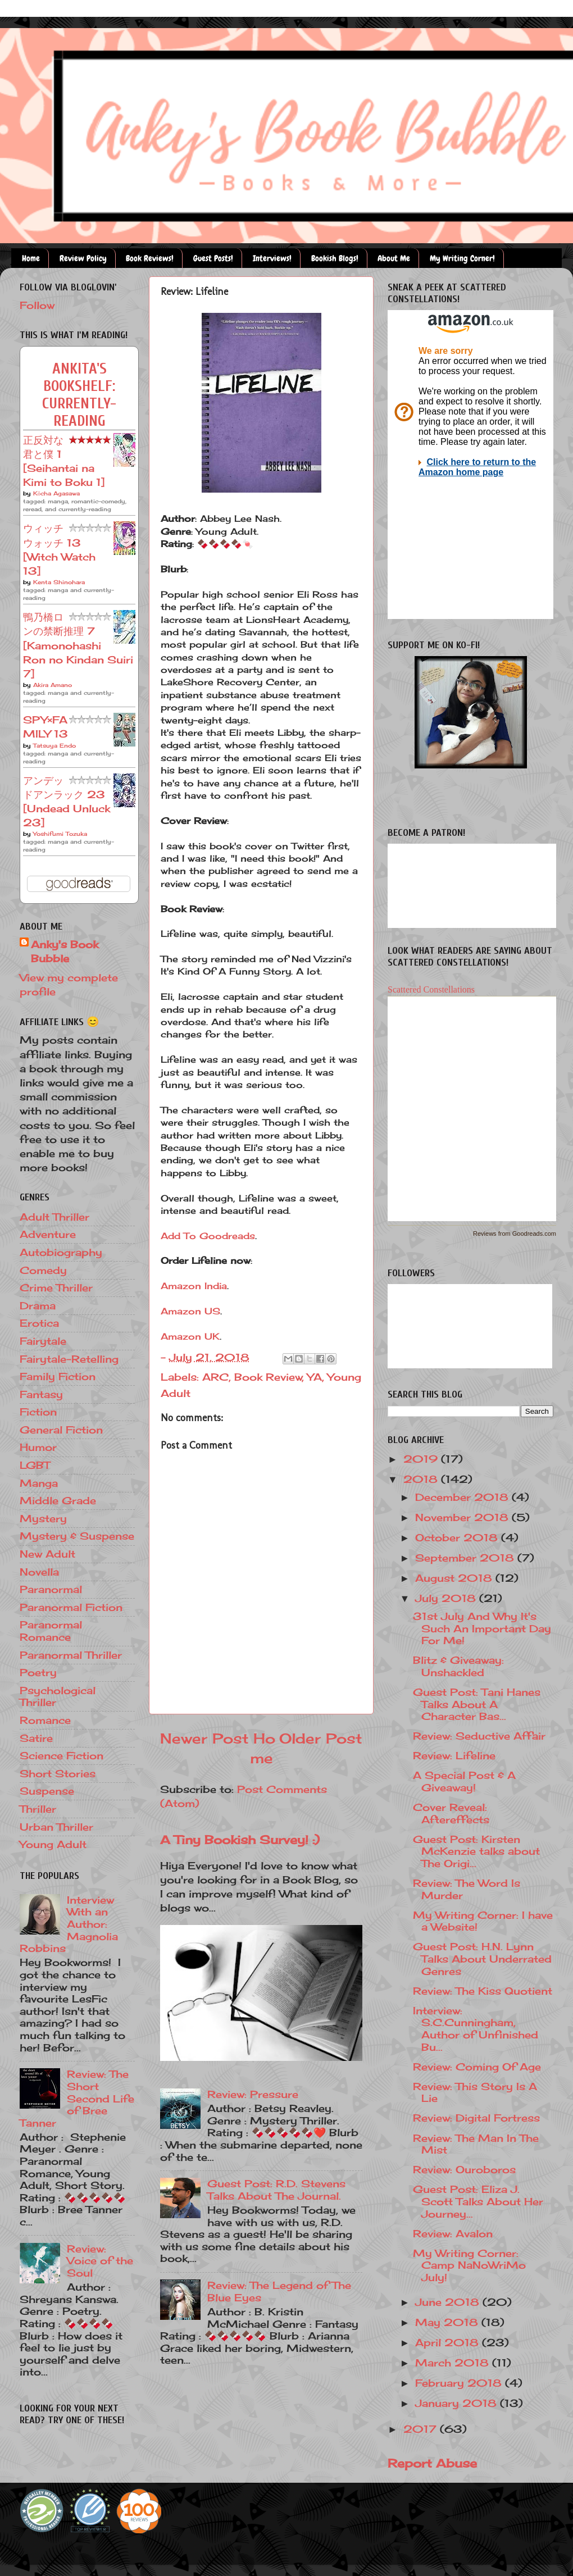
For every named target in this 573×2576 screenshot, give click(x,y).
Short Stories (58, 1773)
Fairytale (43, 1341)
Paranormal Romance (51, 1630)
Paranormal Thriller (71, 1655)
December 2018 (463, 1497)
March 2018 (453, 2362)
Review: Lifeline (454, 1755)
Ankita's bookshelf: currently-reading (79, 395)
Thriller (38, 1809)
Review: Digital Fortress (476, 2117)
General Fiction (61, 1429)
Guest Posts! (213, 258)
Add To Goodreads (208, 1235)
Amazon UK (190, 1336)
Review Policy (83, 258)
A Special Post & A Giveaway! (464, 1781)
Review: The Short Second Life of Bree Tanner (77, 2098)
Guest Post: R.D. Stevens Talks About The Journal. (276, 2189)
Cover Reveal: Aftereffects (451, 1813)
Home (31, 258)
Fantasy (41, 1394)
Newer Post (204, 1738)
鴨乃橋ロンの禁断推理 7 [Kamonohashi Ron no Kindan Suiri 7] (78, 645)
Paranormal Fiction (71, 1607)
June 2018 (449, 2302)
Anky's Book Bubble (64, 951)
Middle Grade (58, 1500)
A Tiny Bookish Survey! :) (240, 1839)
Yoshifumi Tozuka (60, 833)
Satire (36, 1738)
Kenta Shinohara (59, 582)
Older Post (320, 1738)
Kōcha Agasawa (56, 493)
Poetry (38, 1672)
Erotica (39, 1323)
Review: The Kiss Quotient (482, 1991)
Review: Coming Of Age (477, 2066)
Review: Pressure (252, 2094)
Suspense (47, 1791)
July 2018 (447, 1598)
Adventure (48, 1234)
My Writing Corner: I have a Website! (483, 1921)
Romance (45, 1720)
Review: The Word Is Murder (466, 1889)
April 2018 (448, 2342)
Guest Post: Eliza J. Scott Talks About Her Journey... (478, 2201)
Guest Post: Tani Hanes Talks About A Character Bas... (476, 1704)
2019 (422, 1459)
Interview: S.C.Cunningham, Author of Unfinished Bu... (475, 2028)
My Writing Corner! (462, 258)
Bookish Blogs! (334, 258)
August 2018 (455, 1578)
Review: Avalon (453, 2233)
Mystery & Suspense (77, 1536)
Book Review (268, 1377)
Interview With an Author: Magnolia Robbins (69, 1924)
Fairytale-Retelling (69, 1359)
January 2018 (457, 2403)
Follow (37, 305)
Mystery (43, 1518)
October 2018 (458, 1537)
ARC (215, 1377)
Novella (39, 1571)
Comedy (43, 1270)
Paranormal (51, 1589)
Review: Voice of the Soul (100, 2260)
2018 (422, 1479)
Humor (38, 1447)
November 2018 (463, 1517)
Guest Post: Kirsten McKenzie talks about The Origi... (476, 1851)
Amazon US (190, 1311)
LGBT (35, 1465)
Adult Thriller (54, 1216)
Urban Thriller (56, 1827)
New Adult (47, 1554)
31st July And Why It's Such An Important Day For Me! (482, 1628)
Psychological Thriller (58, 1696)
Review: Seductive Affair (479, 1736)
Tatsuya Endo (54, 745)
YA (314, 1377)
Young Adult (53, 1844)
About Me (394, 258)
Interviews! (272, 258)
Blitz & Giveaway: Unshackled (458, 1666)
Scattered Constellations (431, 989)
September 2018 (466, 1557)
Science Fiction (61, 1755)
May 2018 (448, 2322)
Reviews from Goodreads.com (514, 1233)
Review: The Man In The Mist (476, 2144)
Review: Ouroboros (464, 2169)
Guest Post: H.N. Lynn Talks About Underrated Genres (482, 1958)
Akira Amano (52, 684)
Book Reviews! (150, 258)
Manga (39, 1483)
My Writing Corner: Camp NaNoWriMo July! (469, 2265)
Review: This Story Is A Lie (475, 2092)
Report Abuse (432, 2463)
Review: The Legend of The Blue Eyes (279, 2291)
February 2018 (460, 2383)
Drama (38, 1305)
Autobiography (61, 1252)
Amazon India (194, 1285)
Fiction (38, 1411)
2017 (421, 2429)
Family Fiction (58, 1376)
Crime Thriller (56, 1287)
